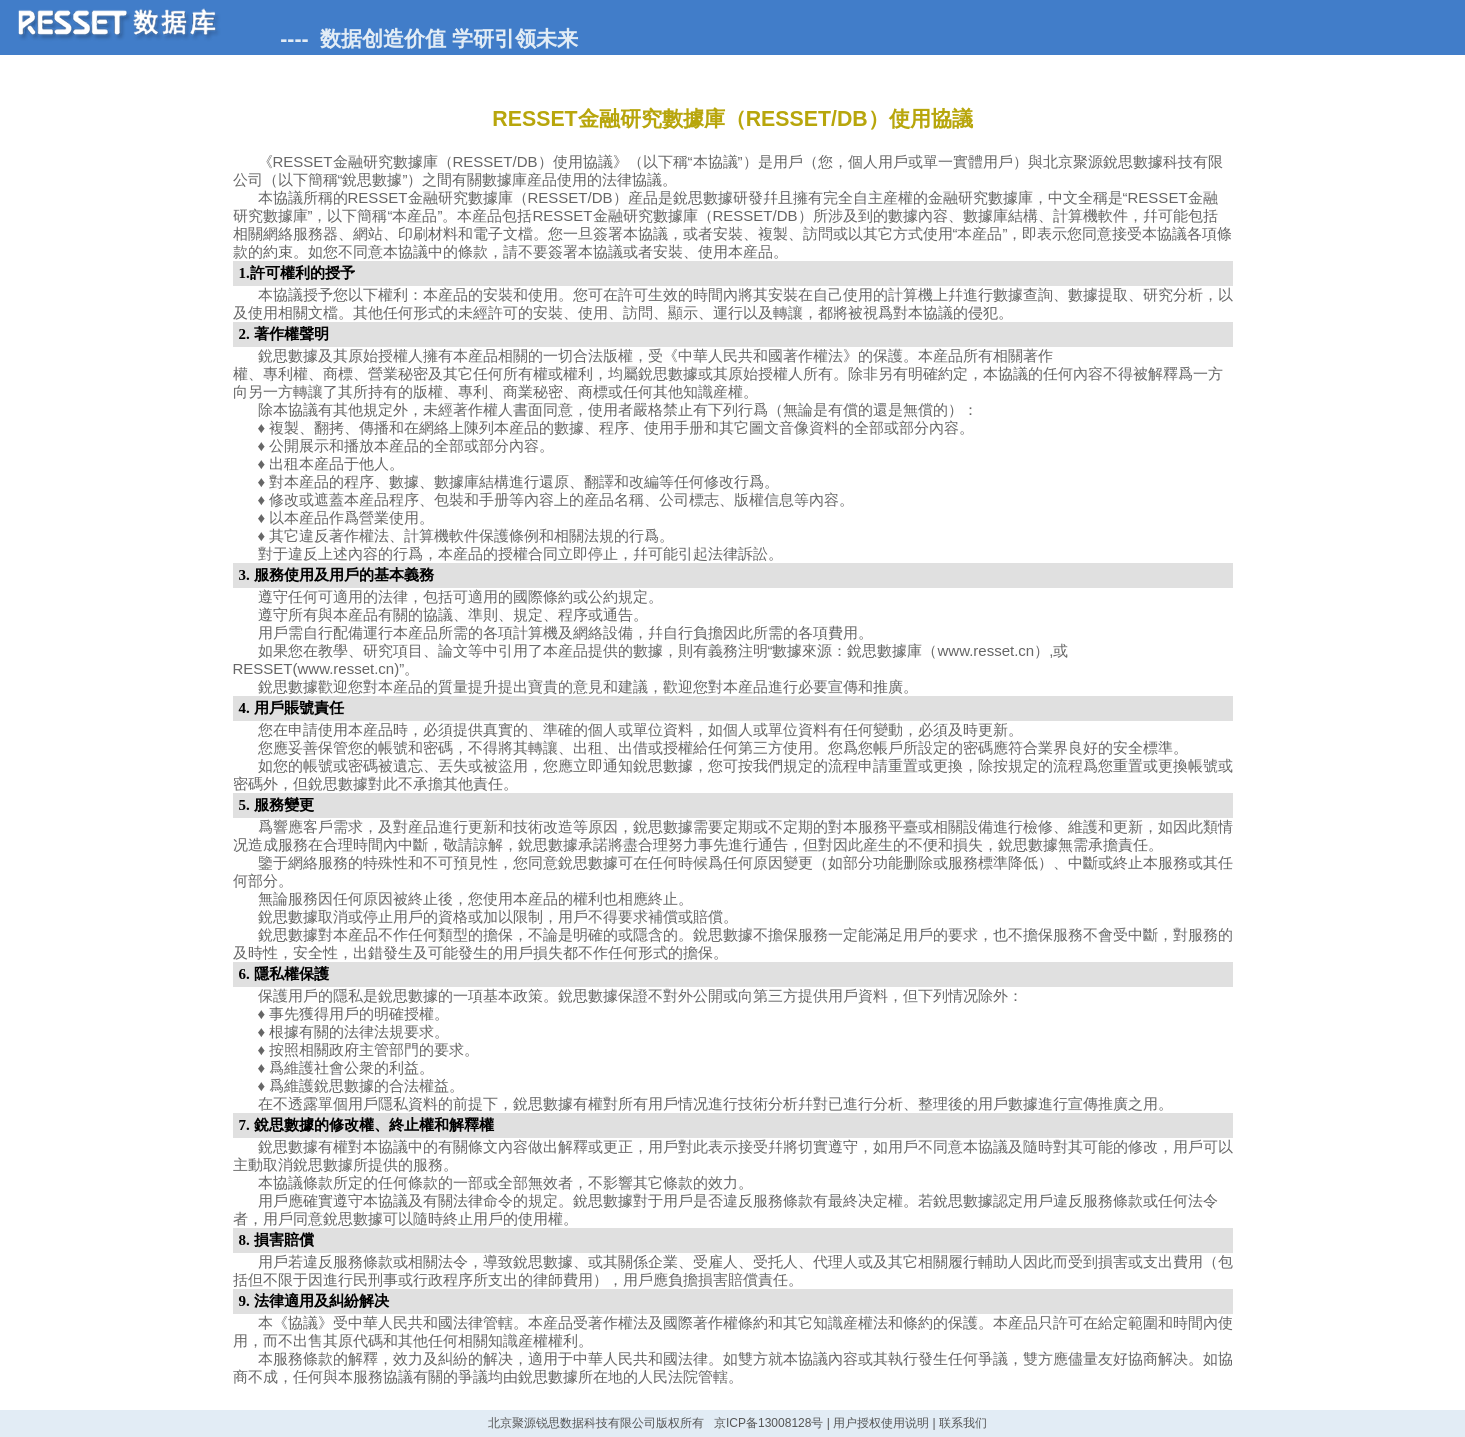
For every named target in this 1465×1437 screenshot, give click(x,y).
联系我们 (963, 1423)
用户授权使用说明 (881, 1423)
